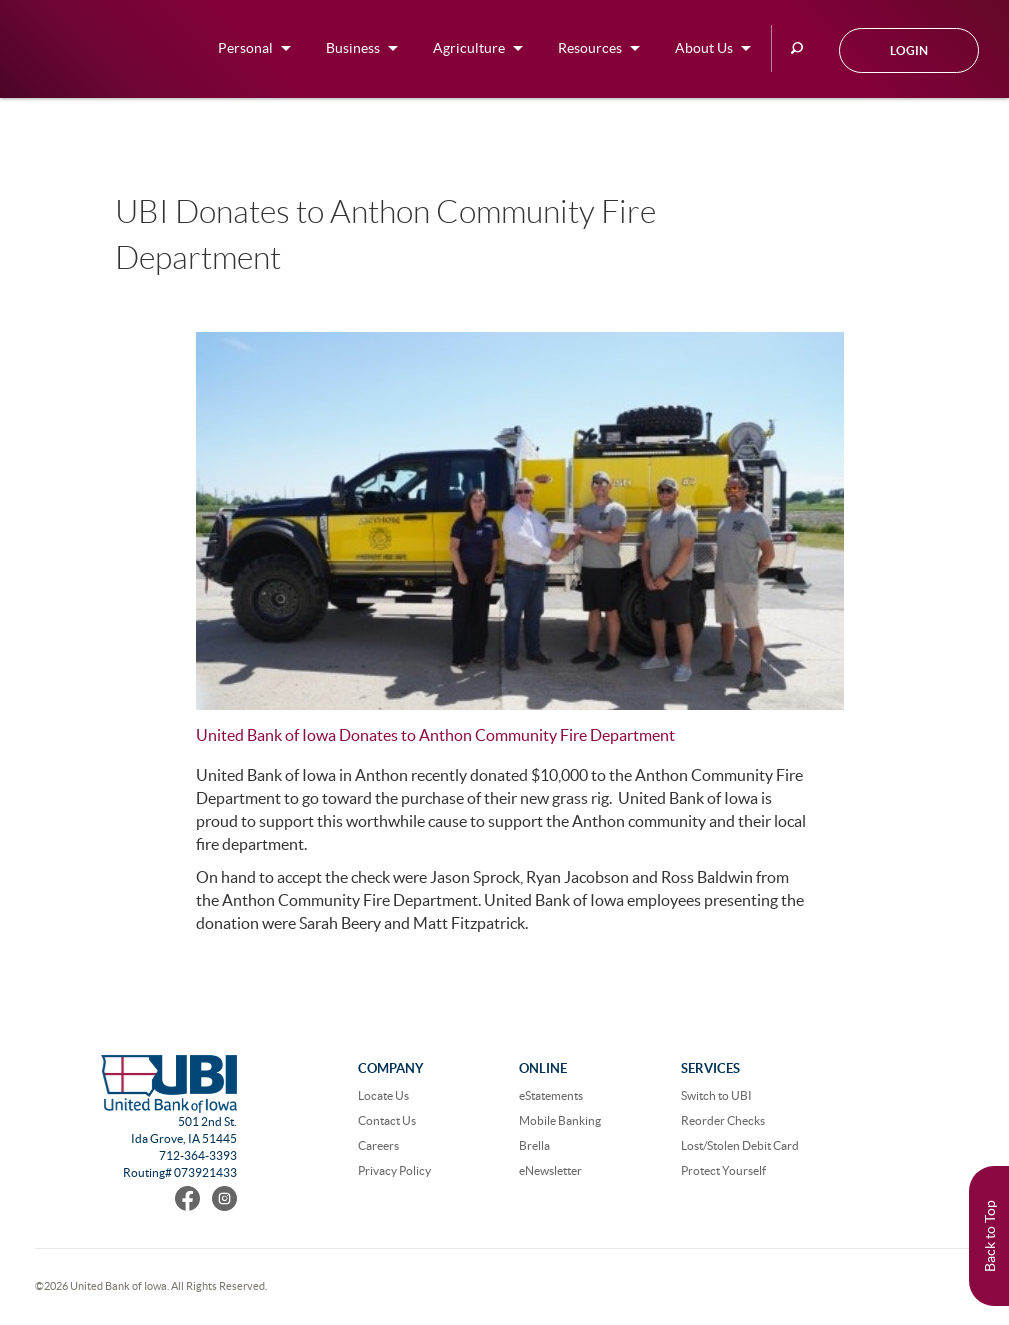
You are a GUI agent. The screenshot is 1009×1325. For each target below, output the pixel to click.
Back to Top (990, 1236)
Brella (534, 1145)
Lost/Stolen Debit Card (740, 1145)
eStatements (551, 1095)
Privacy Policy (394, 1170)
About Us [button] (704, 48)
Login (909, 50)
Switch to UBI (716, 1095)
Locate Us (383, 1095)
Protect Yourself (723, 1170)
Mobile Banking (560, 1120)
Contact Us (387, 1120)
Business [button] (353, 48)
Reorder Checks (723, 1120)
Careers (378, 1145)
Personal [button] (245, 48)
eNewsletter (550, 1170)
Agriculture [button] (469, 48)
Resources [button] (590, 48)
